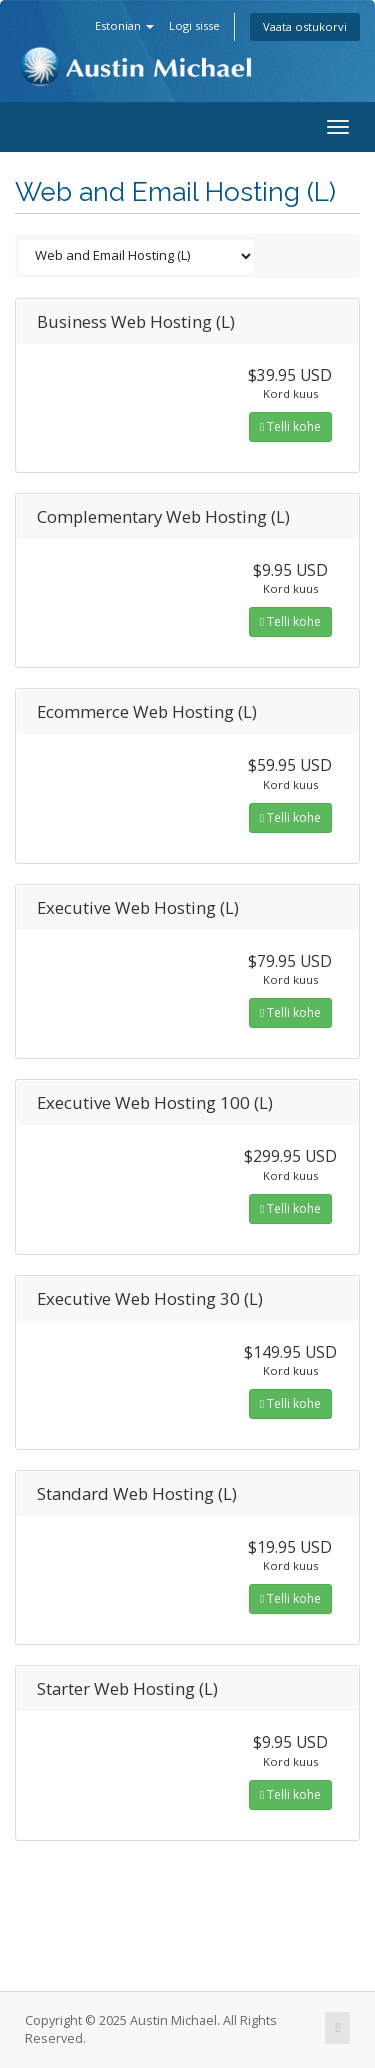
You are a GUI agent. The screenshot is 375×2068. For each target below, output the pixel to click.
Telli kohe (290, 426)
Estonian (124, 25)
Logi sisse (194, 25)
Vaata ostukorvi (305, 26)
